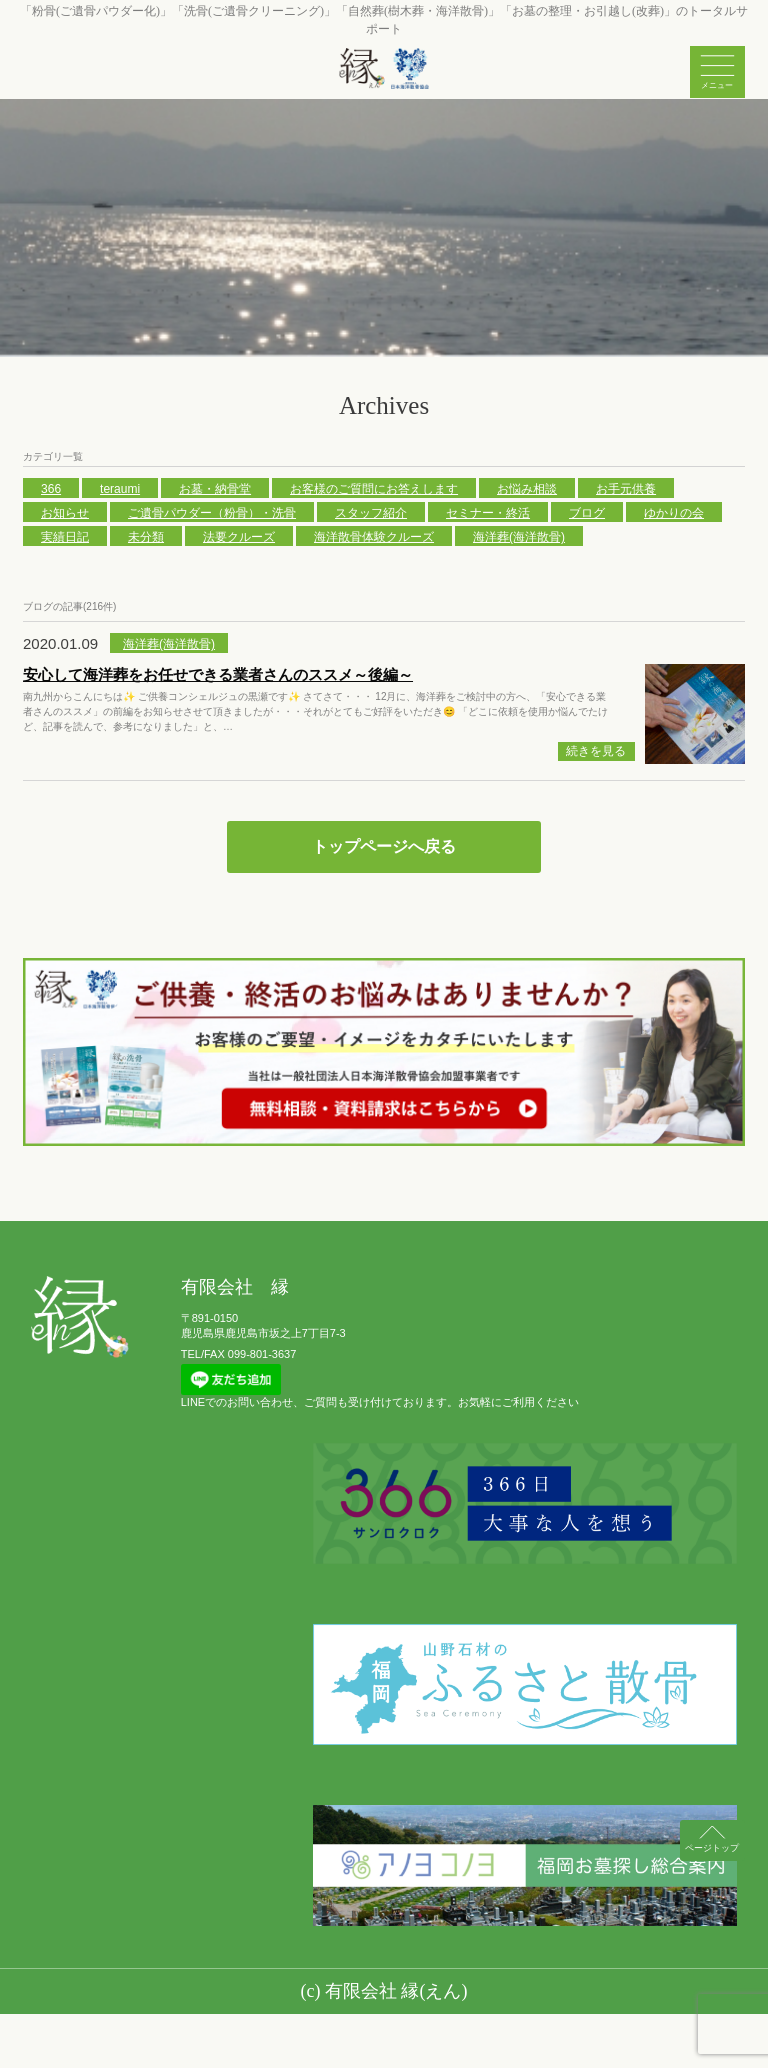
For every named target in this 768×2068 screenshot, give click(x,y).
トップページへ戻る (384, 846)
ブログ (587, 513)
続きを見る (596, 751)
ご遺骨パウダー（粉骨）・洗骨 (212, 513)
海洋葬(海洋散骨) (519, 537)
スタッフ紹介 (371, 513)
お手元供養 (626, 489)
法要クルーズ (239, 537)
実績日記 (65, 537)
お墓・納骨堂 (215, 489)
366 (51, 489)
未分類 (146, 537)
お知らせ (65, 513)
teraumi (120, 489)
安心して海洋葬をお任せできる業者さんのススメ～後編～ (218, 674)
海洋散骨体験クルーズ (374, 537)
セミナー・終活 (488, 513)
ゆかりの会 (674, 513)
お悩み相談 (527, 489)
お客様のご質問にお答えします (374, 489)
